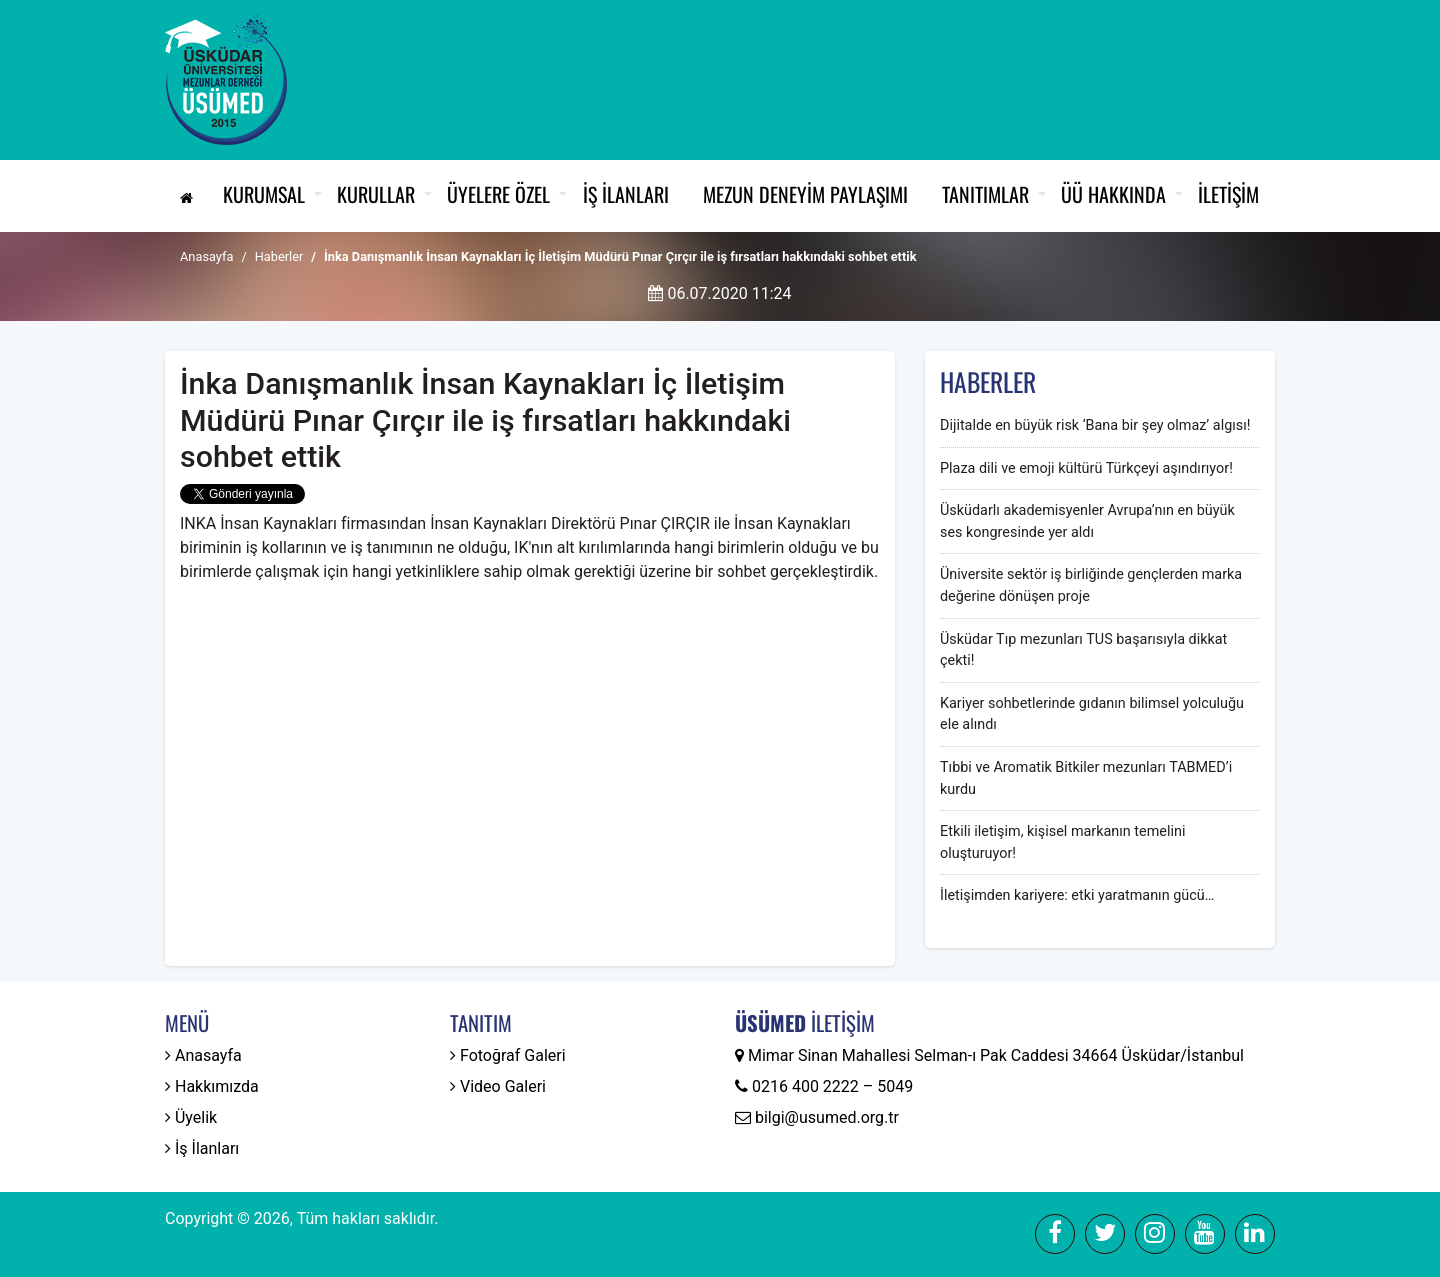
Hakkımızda (212, 1086)
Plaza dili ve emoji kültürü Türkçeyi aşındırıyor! (1086, 468)
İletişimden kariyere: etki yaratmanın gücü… (1077, 895)
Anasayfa (206, 256)
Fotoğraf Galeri (508, 1055)
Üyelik (191, 1117)
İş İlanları (626, 194)
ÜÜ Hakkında (1113, 194)
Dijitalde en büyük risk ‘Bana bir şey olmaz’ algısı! (1095, 425)
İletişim (1228, 194)
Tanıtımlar (985, 194)
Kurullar (376, 194)
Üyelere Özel (498, 194)
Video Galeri (498, 1086)
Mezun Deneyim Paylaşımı (805, 194)
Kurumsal (264, 194)
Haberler (279, 256)
